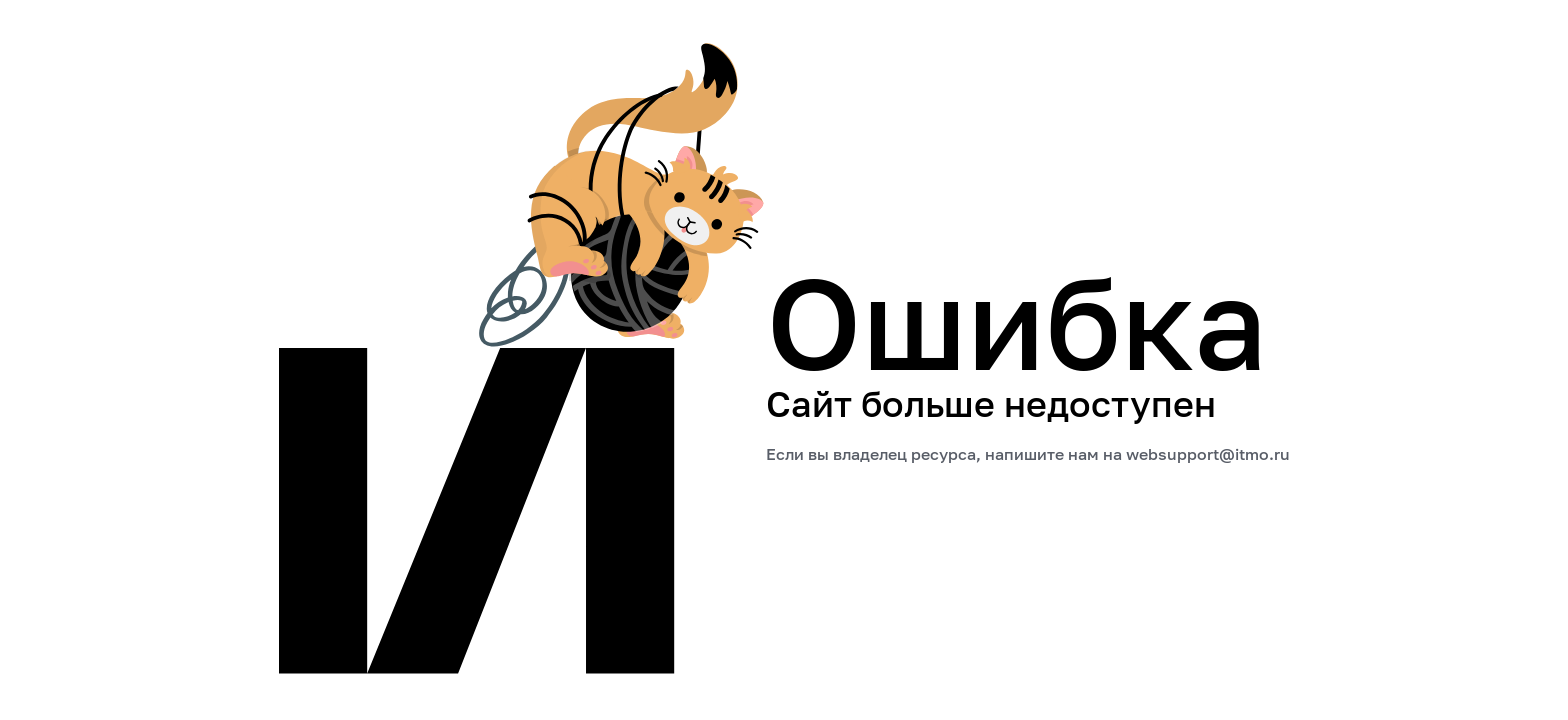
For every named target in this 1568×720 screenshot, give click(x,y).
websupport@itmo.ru (1208, 454)
